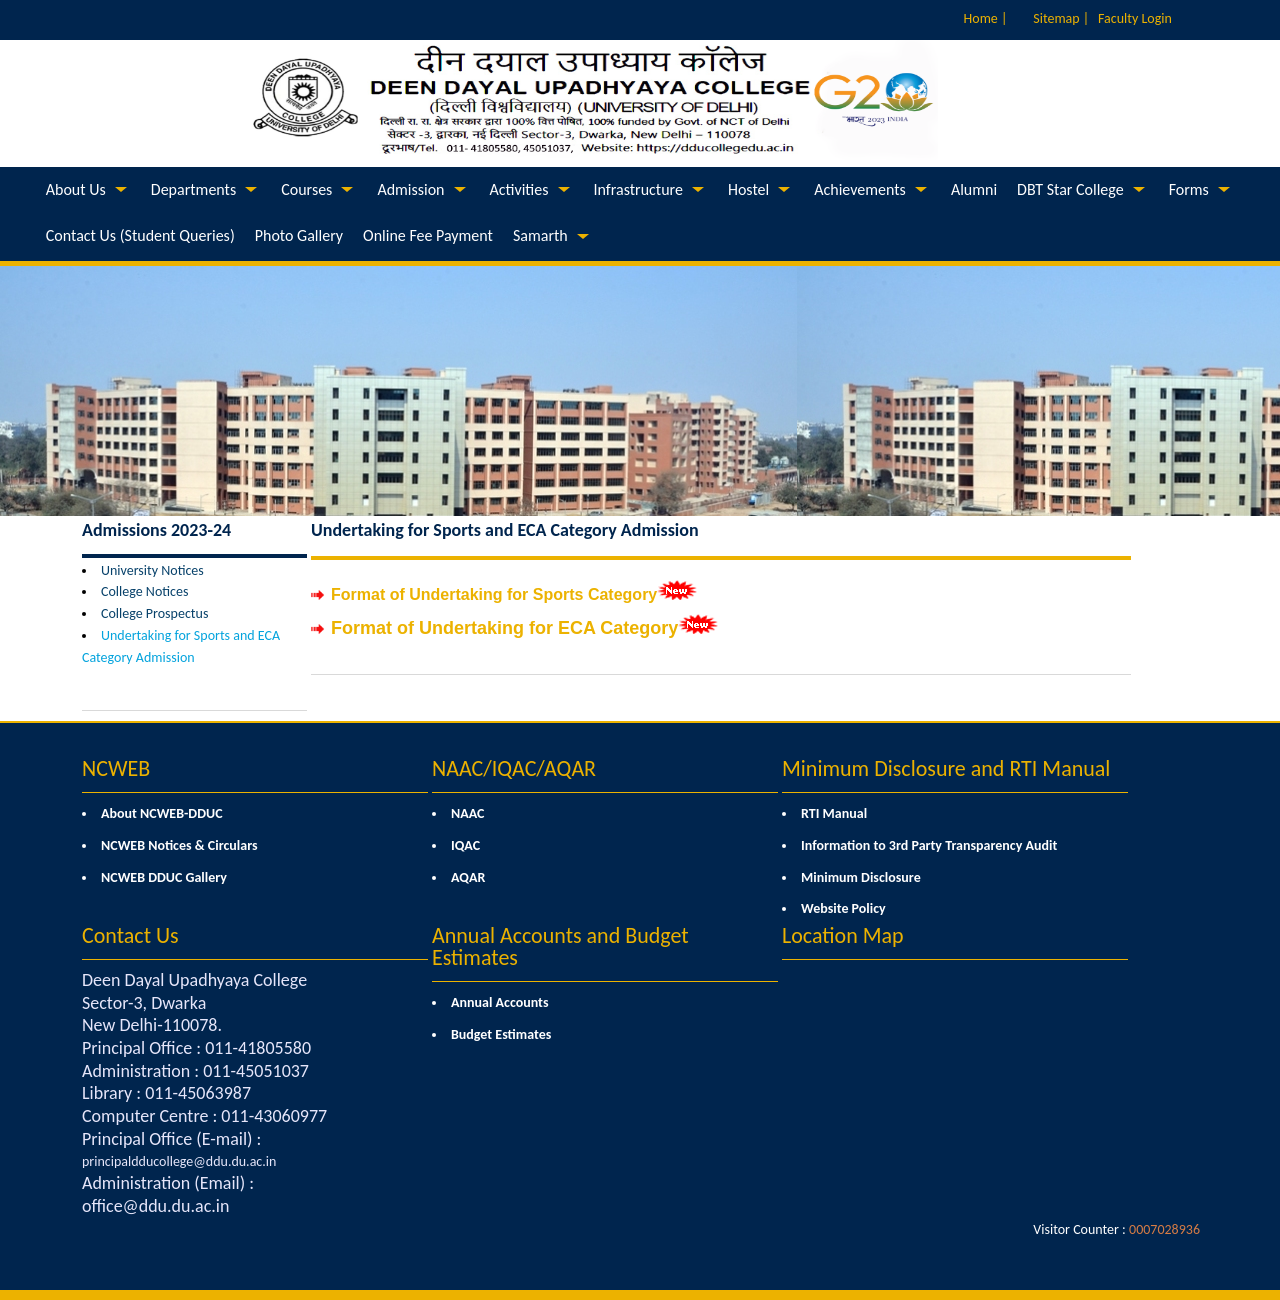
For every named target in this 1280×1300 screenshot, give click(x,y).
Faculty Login (1135, 18)
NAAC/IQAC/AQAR (514, 768)
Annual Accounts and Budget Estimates (560, 946)
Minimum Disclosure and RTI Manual (946, 768)
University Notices (152, 570)
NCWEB (116, 768)
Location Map (843, 935)
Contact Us (130, 935)
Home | (986, 18)
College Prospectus (154, 613)
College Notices (144, 591)
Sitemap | (1061, 18)
